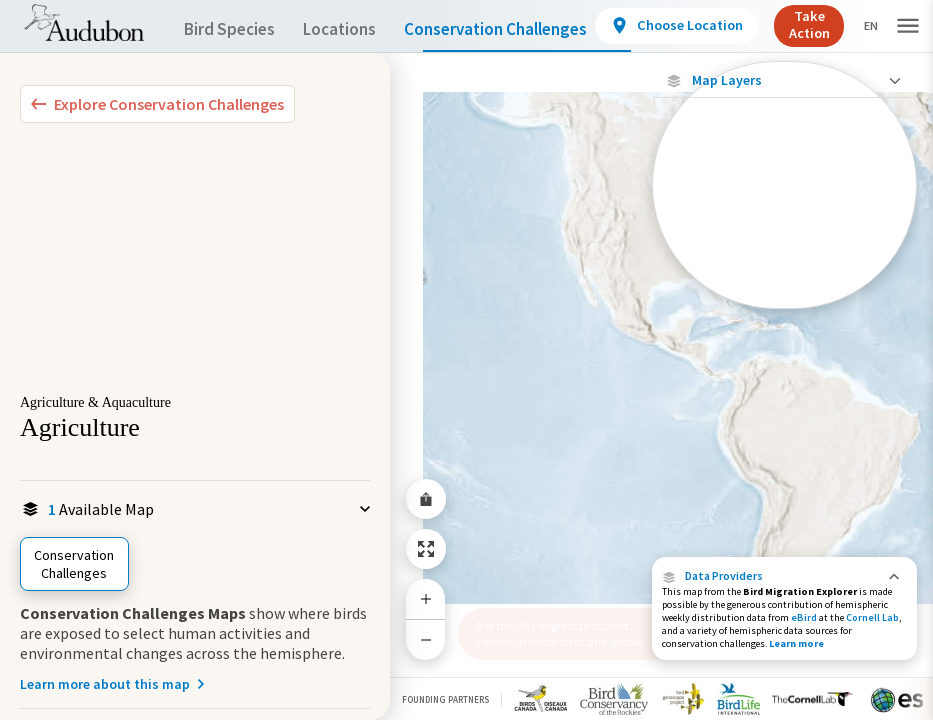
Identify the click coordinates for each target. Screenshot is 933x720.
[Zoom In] (426, 599)
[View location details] (720, 26)
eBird (804, 617)
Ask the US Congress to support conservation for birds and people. (561, 633)
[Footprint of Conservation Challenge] (784, 241)
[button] (784, 576)
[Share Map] (426, 499)
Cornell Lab (872, 617)
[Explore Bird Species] (157, 104)
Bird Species (234, 29)
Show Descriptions (784, 307)
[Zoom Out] (426, 639)
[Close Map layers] (784, 80)
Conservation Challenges (527, 29)
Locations (357, 29)
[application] (466, 360)
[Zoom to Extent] (426, 549)
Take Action (853, 24)
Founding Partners (445, 699)
